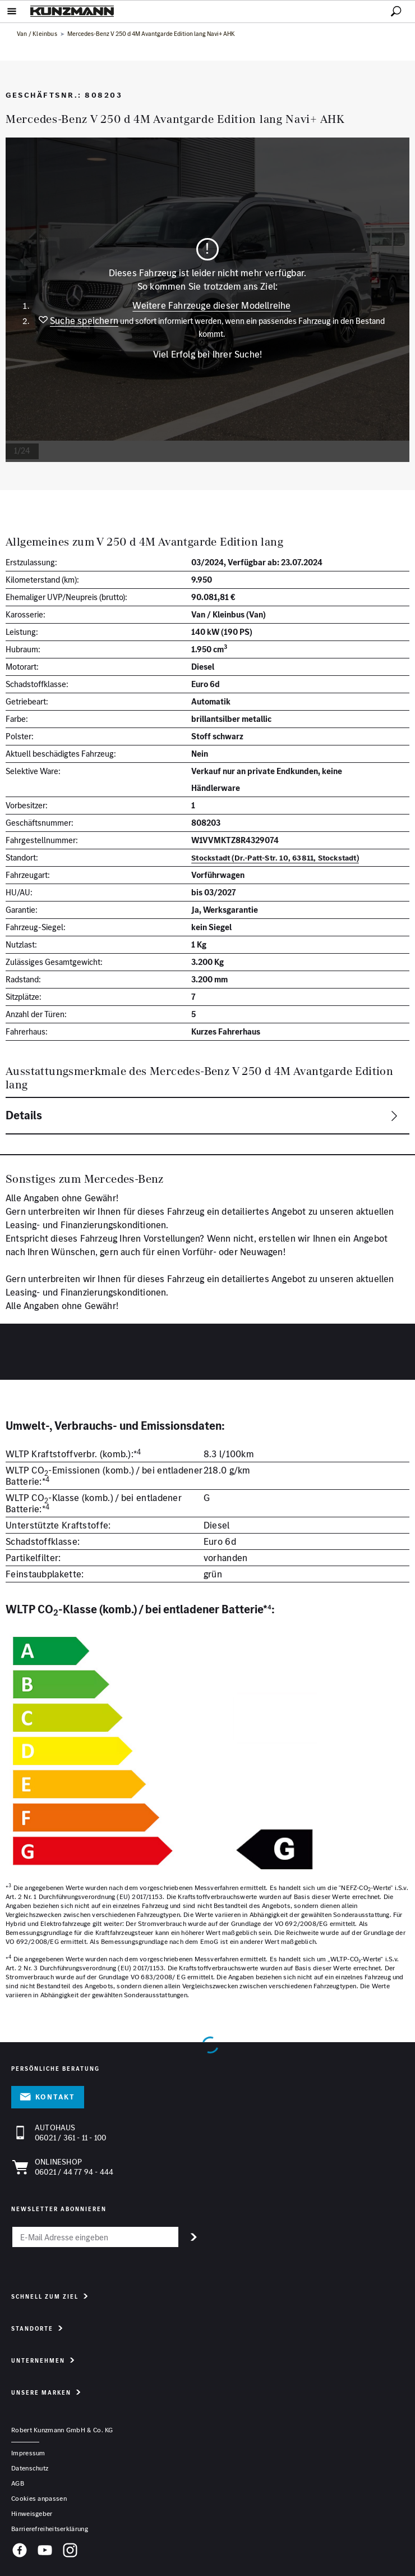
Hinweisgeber (32, 2513)
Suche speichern (84, 320)
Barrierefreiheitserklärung (49, 2528)
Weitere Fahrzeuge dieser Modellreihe (211, 305)
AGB (17, 2483)
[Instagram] (70, 2552)
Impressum (28, 2453)
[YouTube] (44, 2552)
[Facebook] (19, 2552)
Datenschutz (29, 2468)
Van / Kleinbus (37, 33)
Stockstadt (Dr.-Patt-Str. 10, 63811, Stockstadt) (275, 857)
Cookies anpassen (39, 2498)
